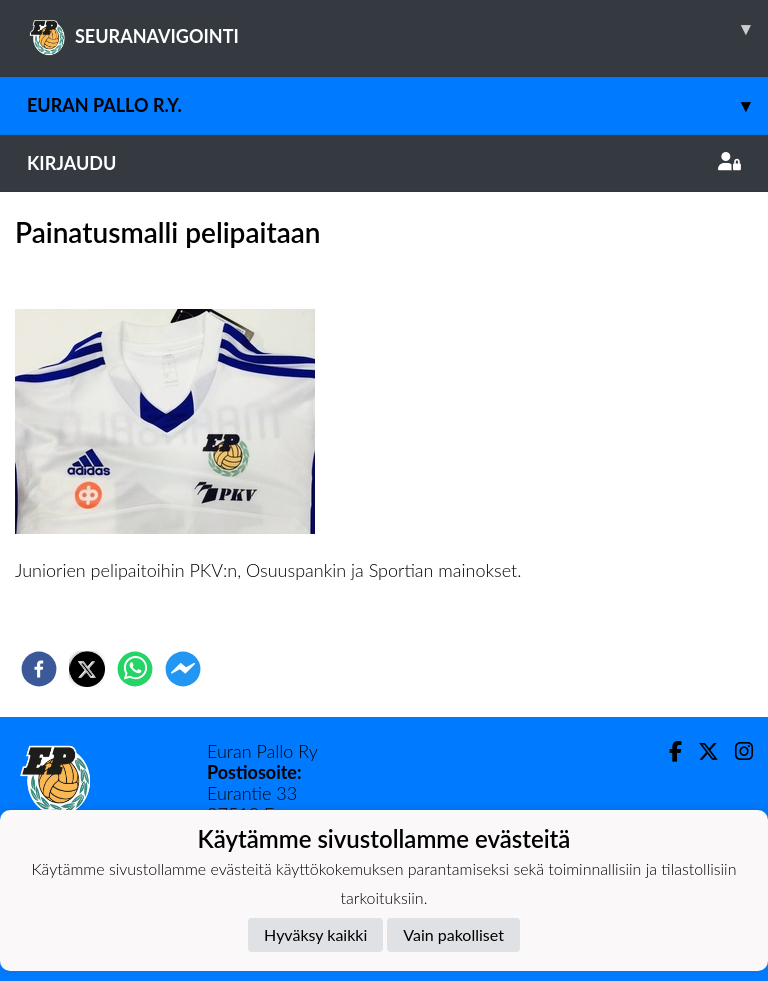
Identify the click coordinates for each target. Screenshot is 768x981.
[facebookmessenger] (183, 669)
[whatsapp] (135, 669)
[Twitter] (700, 751)
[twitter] (87, 669)
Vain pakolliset (453, 934)
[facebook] (39, 669)
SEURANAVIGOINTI (397, 29)
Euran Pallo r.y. (397, 105)
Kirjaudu (384, 163)
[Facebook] (667, 751)
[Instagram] (736, 751)
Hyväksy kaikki (315, 934)
